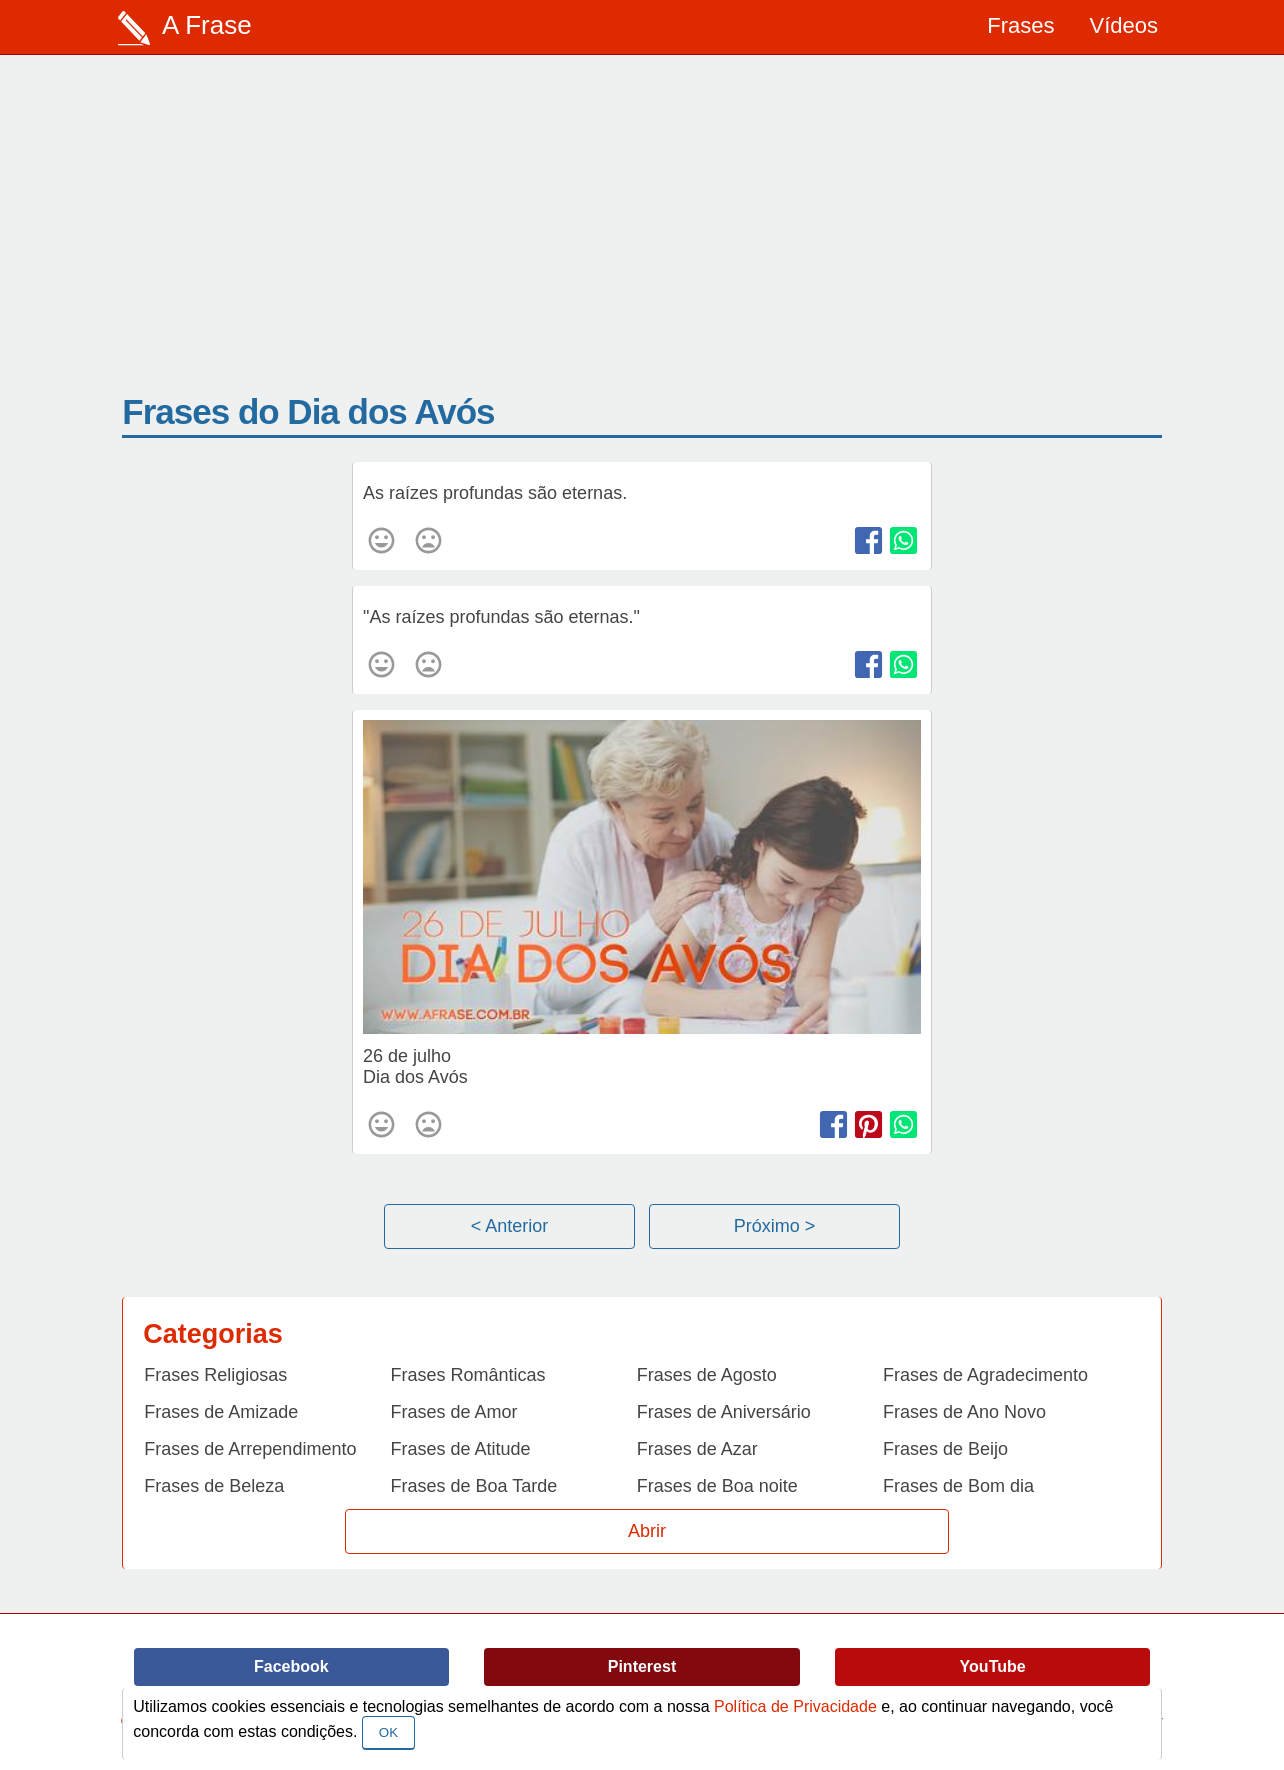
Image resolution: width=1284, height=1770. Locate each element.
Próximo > (775, 1226)
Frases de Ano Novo (964, 1412)
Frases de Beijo (945, 1449)
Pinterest (642, 1666)
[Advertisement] (642, 242)
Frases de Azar (697, 1449)
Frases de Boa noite (717, 1486)
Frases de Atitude (461, 1449)
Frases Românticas (468, 1375)
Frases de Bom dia (958, 1486)
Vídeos (1124, 25)
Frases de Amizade (221, 1412)
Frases (1020, 25)
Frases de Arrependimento (250, 1449)
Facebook (291, 1666)
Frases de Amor (454, 1412)
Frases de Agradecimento (985, 1375)
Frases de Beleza (214, 1486)
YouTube (993, 1666)
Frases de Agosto (707, 1375)
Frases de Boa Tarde (474, 1486)
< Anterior (510, 1226)
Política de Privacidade (795, 1706)
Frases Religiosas (215, 1375)
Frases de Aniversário (724, 1412)
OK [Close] (388, 1732)
